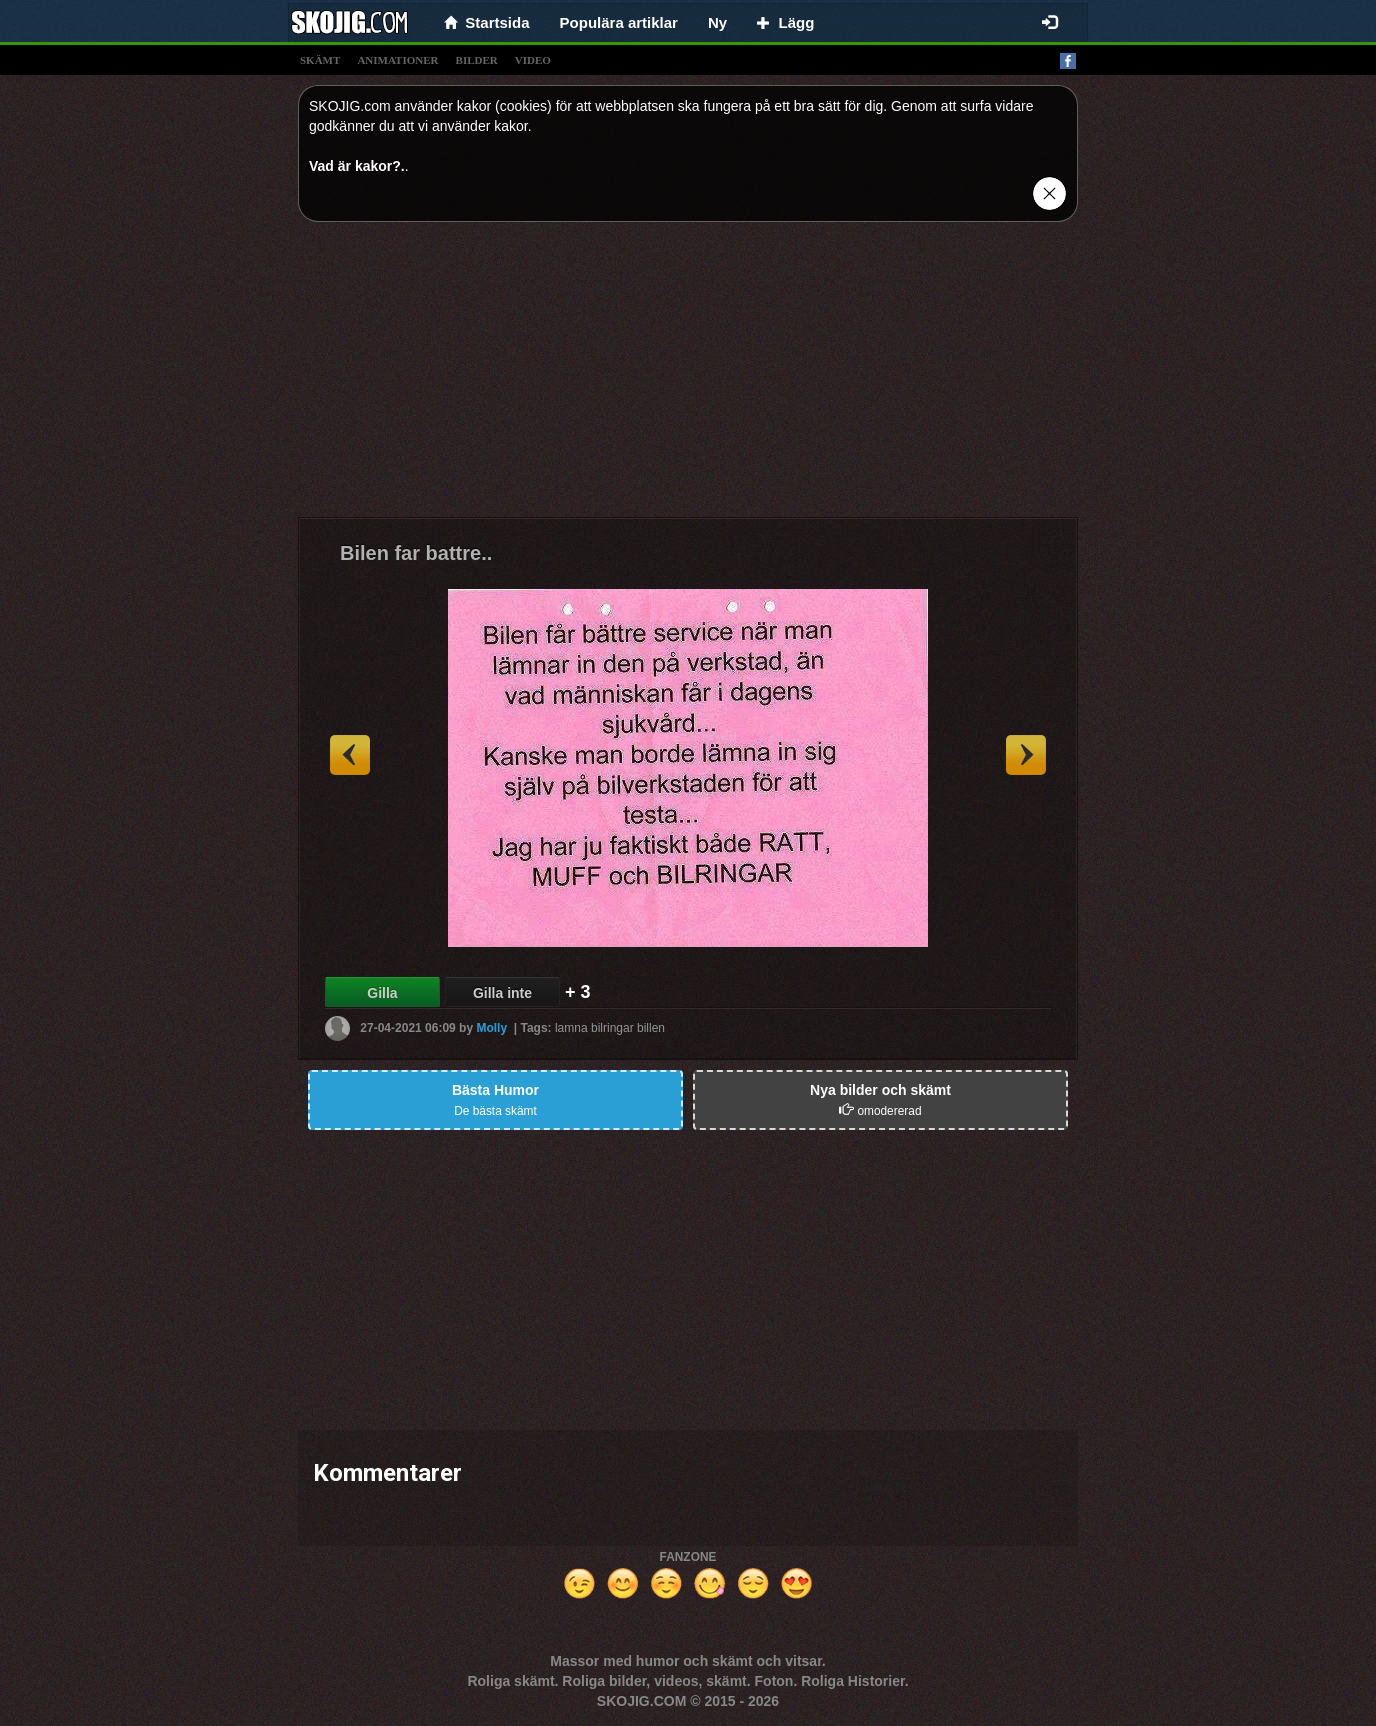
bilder (477, 60)
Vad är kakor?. (357, 166)
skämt (320, 60)
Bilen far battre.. (416, 553)
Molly (491, 1028)
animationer (397, 60)
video (533, 60)
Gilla (382, 993)
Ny (717, 22)
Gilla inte (502, 993)
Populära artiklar (619, 22)
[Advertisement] (688, 377)
